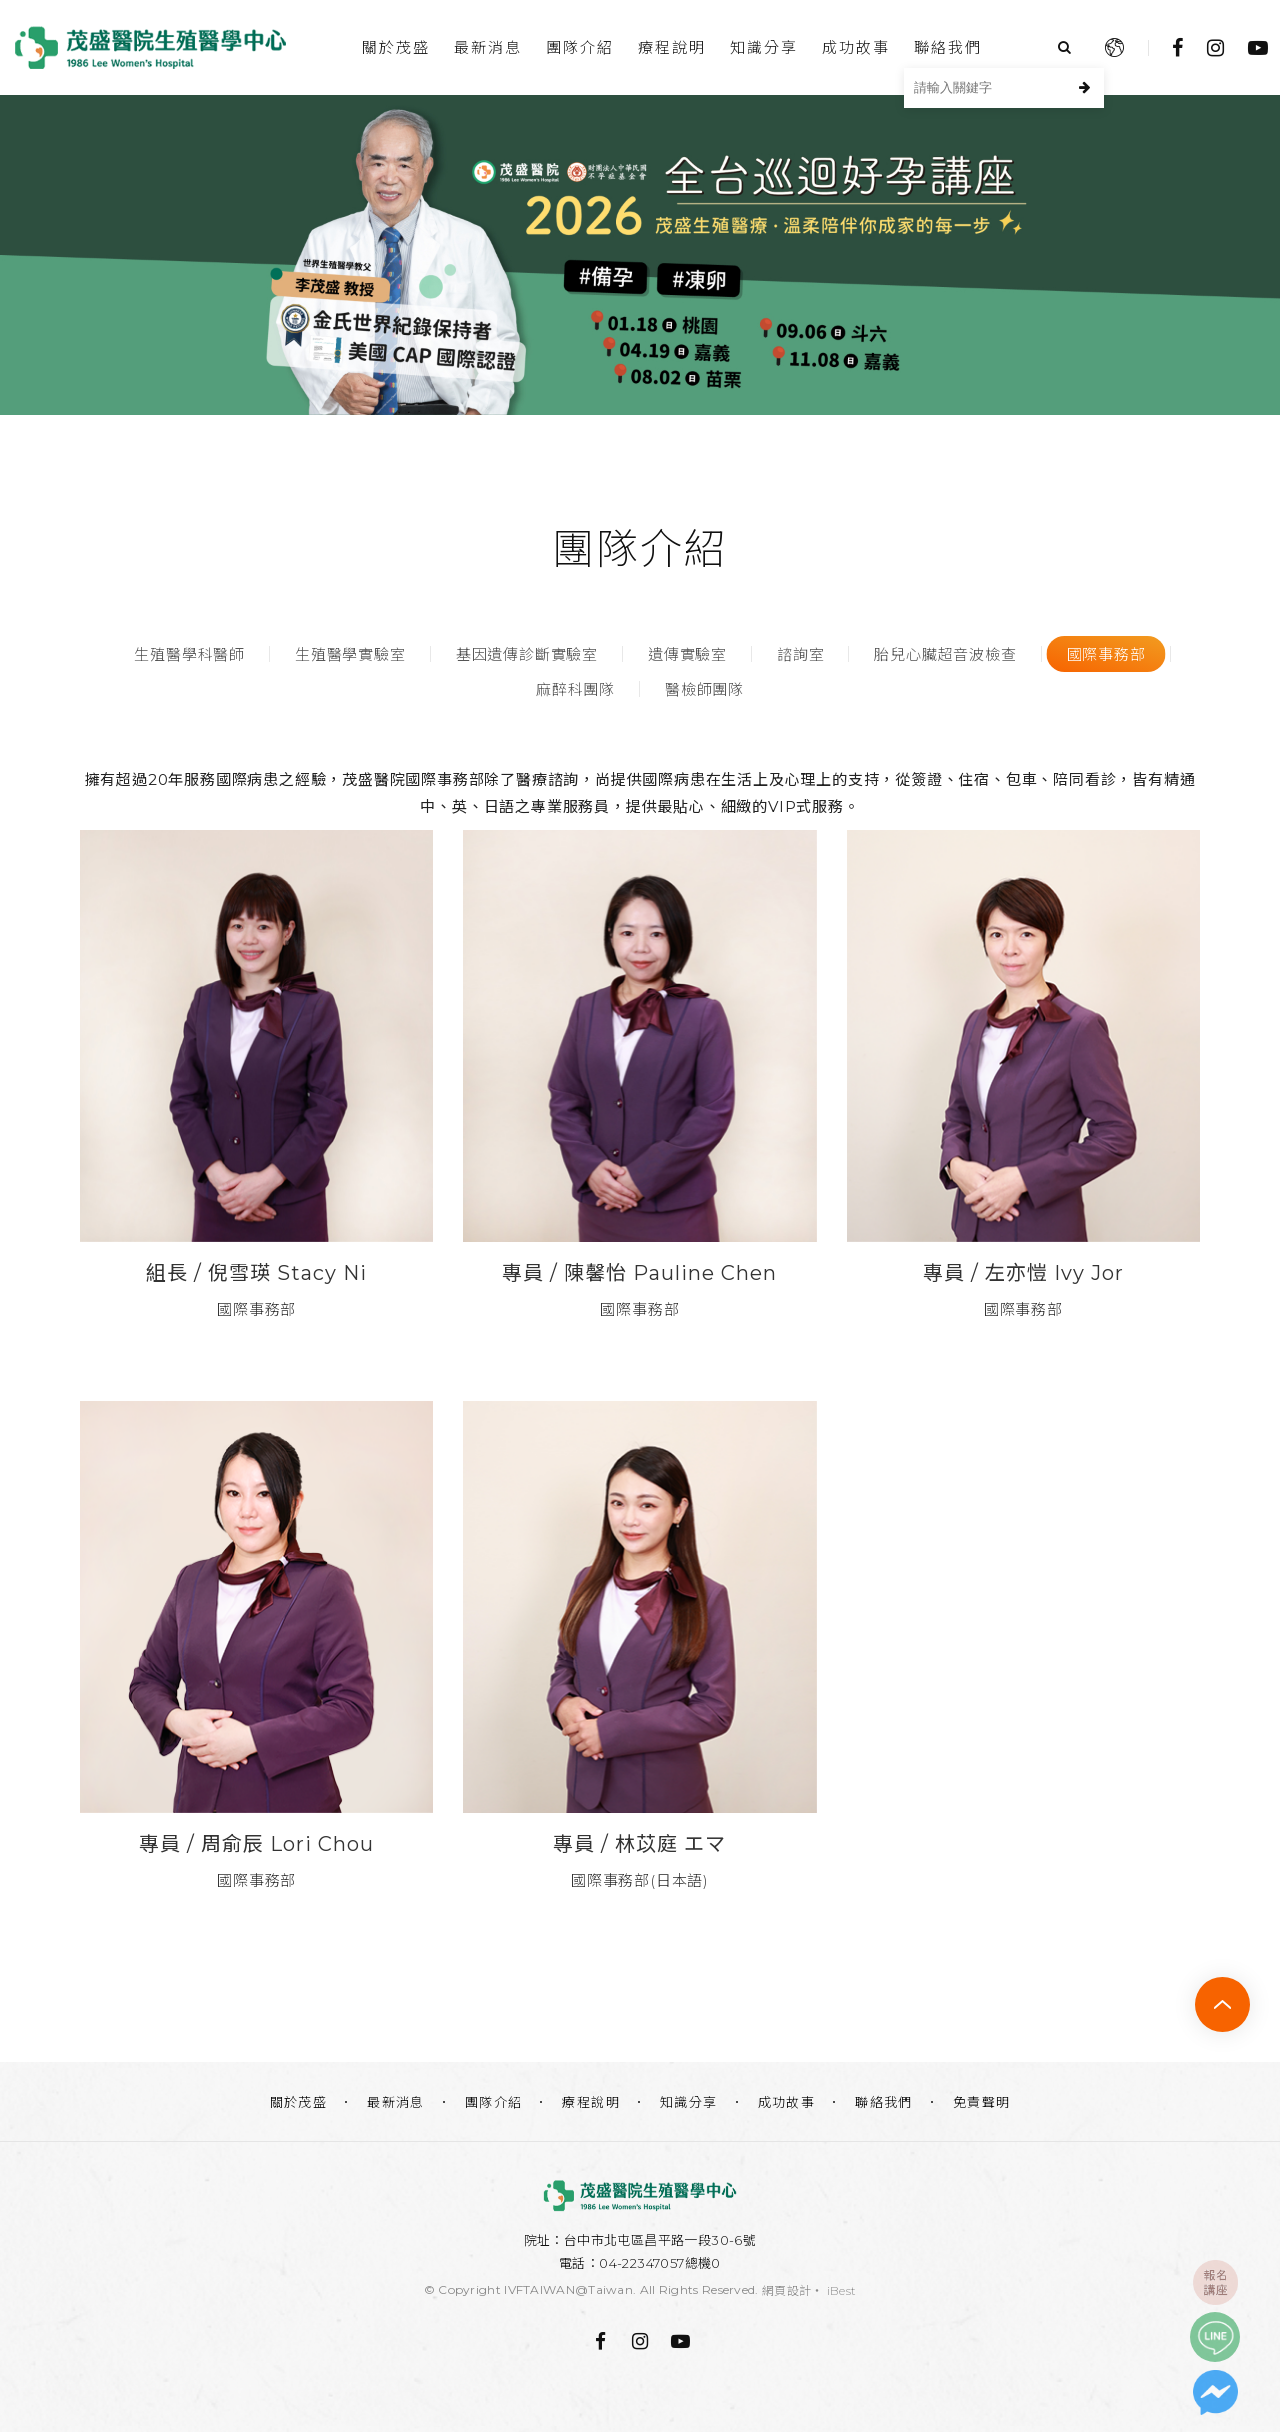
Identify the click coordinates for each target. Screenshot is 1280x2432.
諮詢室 (800, 654)
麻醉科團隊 (575, 689)
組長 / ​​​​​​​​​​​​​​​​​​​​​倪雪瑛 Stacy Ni (256, 1273)
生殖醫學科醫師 (189, 654)
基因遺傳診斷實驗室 (527, 654)
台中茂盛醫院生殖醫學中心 (150, 47)
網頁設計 (786, 2290)
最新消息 (488, 47)
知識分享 (764, 47)
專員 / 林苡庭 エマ (639, 1844)
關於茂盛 (396, 47)
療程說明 (672, 47)
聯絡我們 (948, 47)
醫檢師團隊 (704, 689)
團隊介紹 (580, 47)
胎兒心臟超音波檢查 (945, 654)
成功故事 (856, 47)
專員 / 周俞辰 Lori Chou (256, 1844)
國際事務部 (1106, 654)
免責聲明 (982, 2102)
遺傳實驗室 (687, 654)
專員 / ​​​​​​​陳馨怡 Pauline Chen (639, 1273)
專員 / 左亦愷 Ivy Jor (1023, 1273)
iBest (842, 2290)
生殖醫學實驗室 (350, 654)
